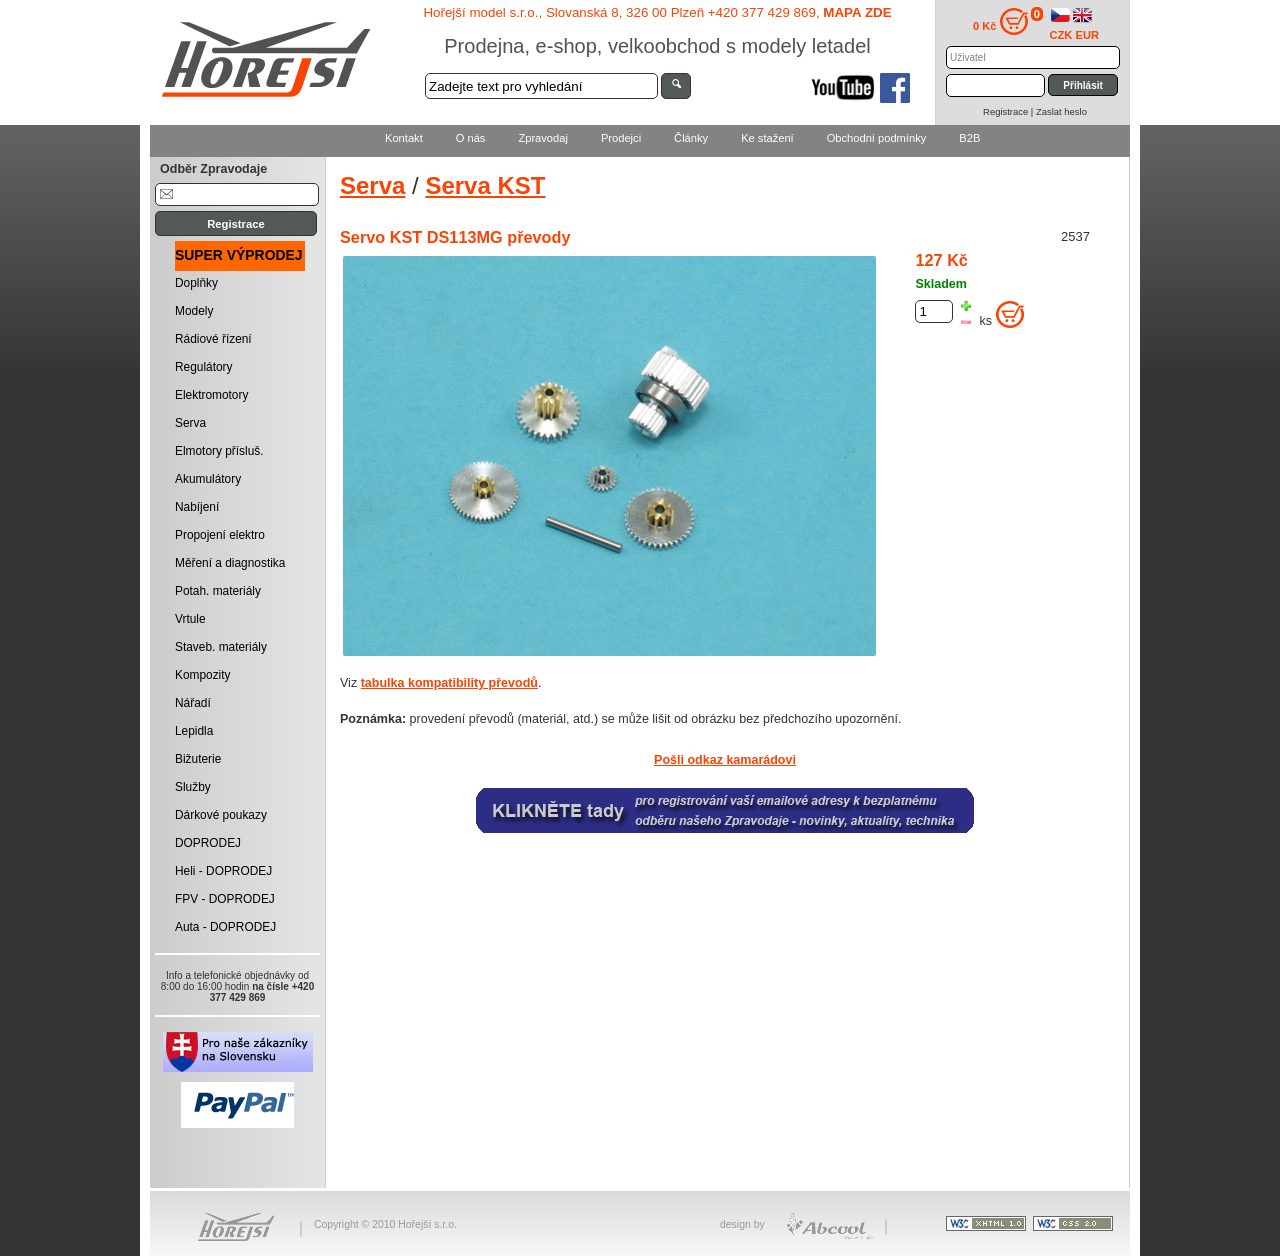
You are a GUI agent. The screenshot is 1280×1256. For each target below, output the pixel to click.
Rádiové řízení (213, 339)
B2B (969, 138)
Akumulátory (208, 479)
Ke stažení (767, 138)
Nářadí (193, 703)
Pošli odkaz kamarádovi (725, 760)
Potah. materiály (218, 591)
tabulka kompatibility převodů (449, 683)
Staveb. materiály (221, 647)
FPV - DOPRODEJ (225, 899)
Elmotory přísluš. (219, 451)
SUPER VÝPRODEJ (239, 255)
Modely (194, 311)
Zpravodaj (542, 138)
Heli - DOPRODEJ (223, 871)
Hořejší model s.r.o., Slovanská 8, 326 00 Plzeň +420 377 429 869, (657, 12)
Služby (193, 787)
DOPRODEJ (208, 843)
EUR (1088, 35)
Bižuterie (198, 759)
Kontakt (404, 138)
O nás (471, 138)
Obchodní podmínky (877, 138)
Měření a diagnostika (230, 563)
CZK (1061, 35)
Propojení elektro (220, 535)
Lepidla (194, 731)
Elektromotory (211, 395)
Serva (190, 423)
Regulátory (204, 367)
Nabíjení (197, 507)
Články (691, 138)
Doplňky (196, 283)
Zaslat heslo (1061, 111)
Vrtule (190, 619)
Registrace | (1009, 111)
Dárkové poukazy (221, 815)
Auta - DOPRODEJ (225, 927)
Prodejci (621, 138)
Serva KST (485, 185)
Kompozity (203, 675)
